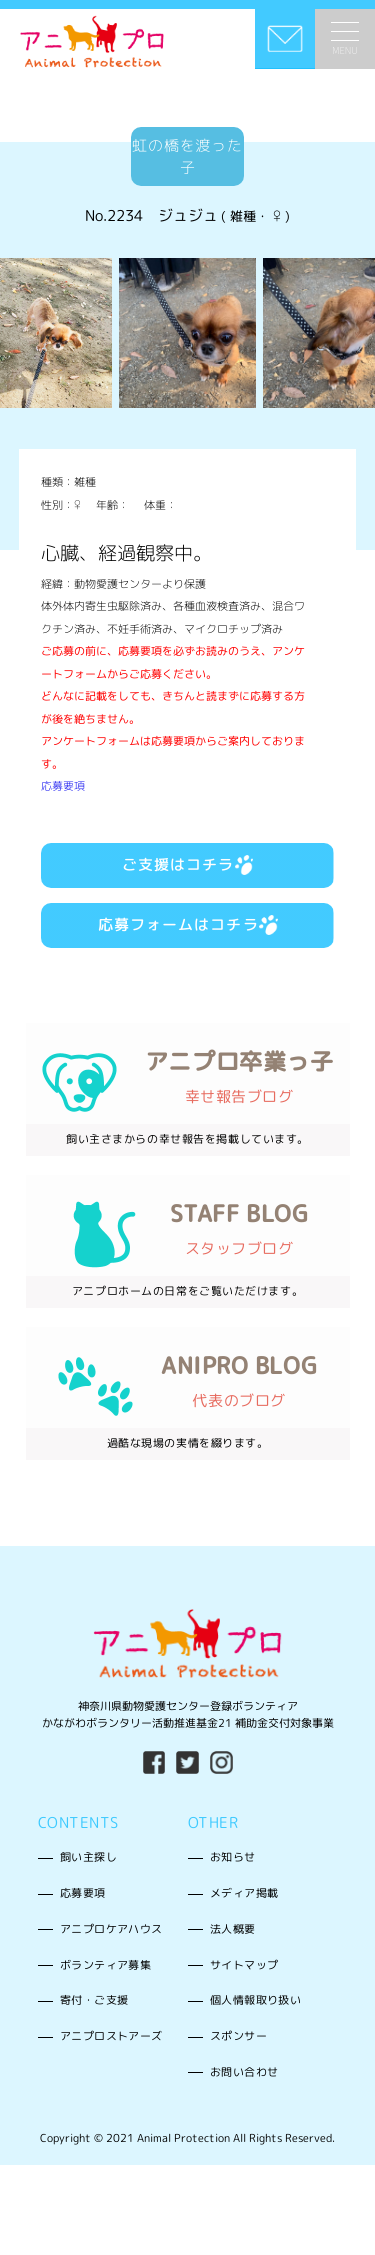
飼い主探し (88, 1857)
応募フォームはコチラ (188, 924)
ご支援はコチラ (188, 864)
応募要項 (63, 786)
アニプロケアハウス (111, 1929)
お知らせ (233, 1857)
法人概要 (233, 1929)
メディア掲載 (244, 1893)
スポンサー (238, 2036)
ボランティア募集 (105, 1965)
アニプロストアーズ (111, 2036)
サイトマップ (244, 1965)
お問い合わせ (244, 2072)
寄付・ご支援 (94, 2000)
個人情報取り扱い (255, 2000)
